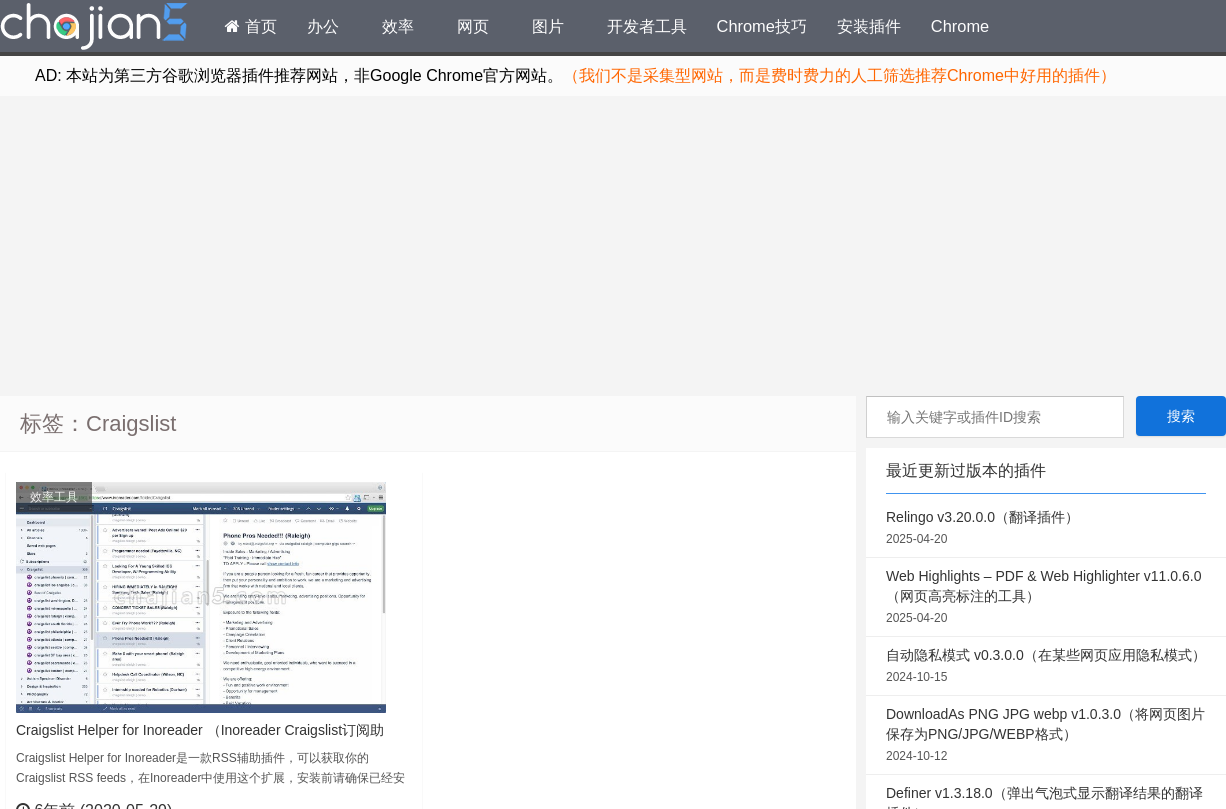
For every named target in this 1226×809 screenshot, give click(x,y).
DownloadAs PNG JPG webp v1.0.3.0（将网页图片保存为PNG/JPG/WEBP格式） (1046, 736)
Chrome (960, 26)
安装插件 (869, 26)
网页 (473, 26)
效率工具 (54, 497)
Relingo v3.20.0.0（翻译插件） (1046, 529)
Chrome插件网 (94, 29)
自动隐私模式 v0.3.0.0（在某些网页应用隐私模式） (1046, 667)
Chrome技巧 (762, 26)
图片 (548, 26)
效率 (398, 26)
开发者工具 (647, 26)
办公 (323, 26)
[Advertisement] (613, 246)
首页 (251, 26)
